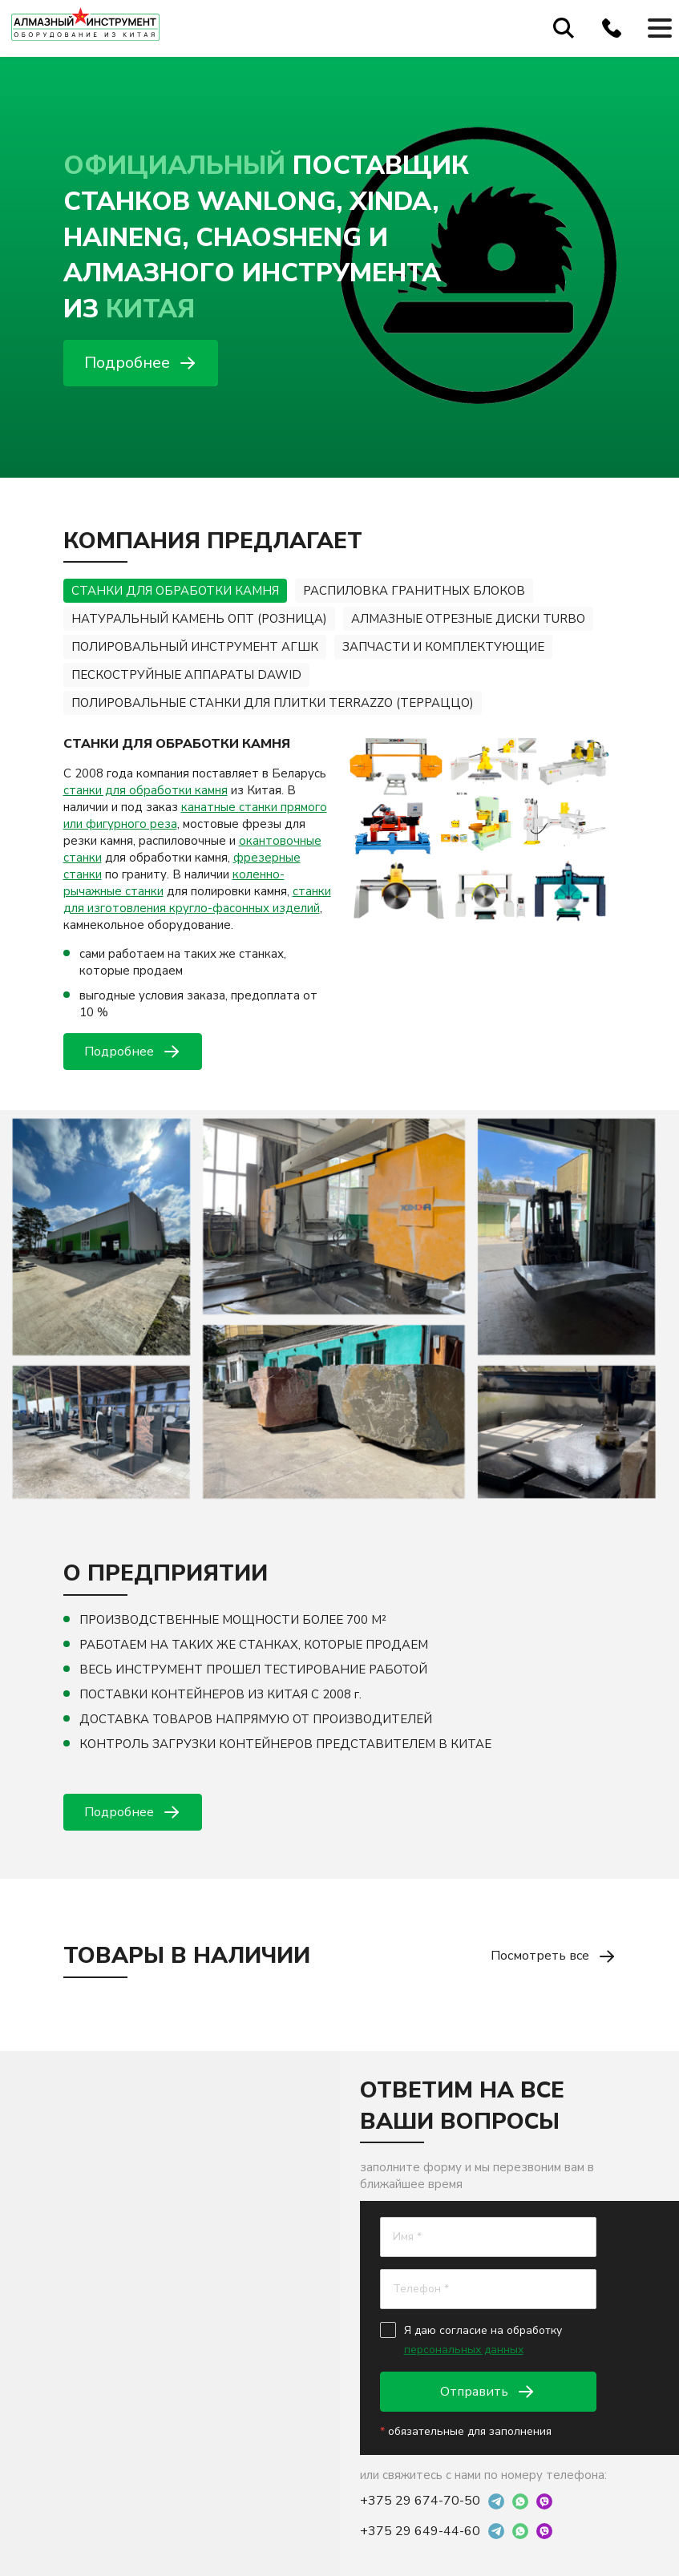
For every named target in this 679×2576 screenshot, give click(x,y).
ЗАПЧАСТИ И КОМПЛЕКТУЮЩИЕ (443, 647)
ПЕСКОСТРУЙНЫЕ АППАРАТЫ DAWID (186, 675)
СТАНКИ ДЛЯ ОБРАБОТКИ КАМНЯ (175, 591)
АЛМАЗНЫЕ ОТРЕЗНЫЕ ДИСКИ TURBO (468, 619)
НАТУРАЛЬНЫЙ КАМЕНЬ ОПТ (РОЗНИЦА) (199, 619)
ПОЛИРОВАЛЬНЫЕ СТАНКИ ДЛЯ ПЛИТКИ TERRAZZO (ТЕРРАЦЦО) (272, 703)
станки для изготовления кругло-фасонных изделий (197, 899)
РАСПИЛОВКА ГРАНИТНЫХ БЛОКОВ (414, 591)
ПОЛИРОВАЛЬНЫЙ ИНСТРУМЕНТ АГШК (194, 647)
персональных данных (463, 2349)
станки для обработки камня (145, 790)
